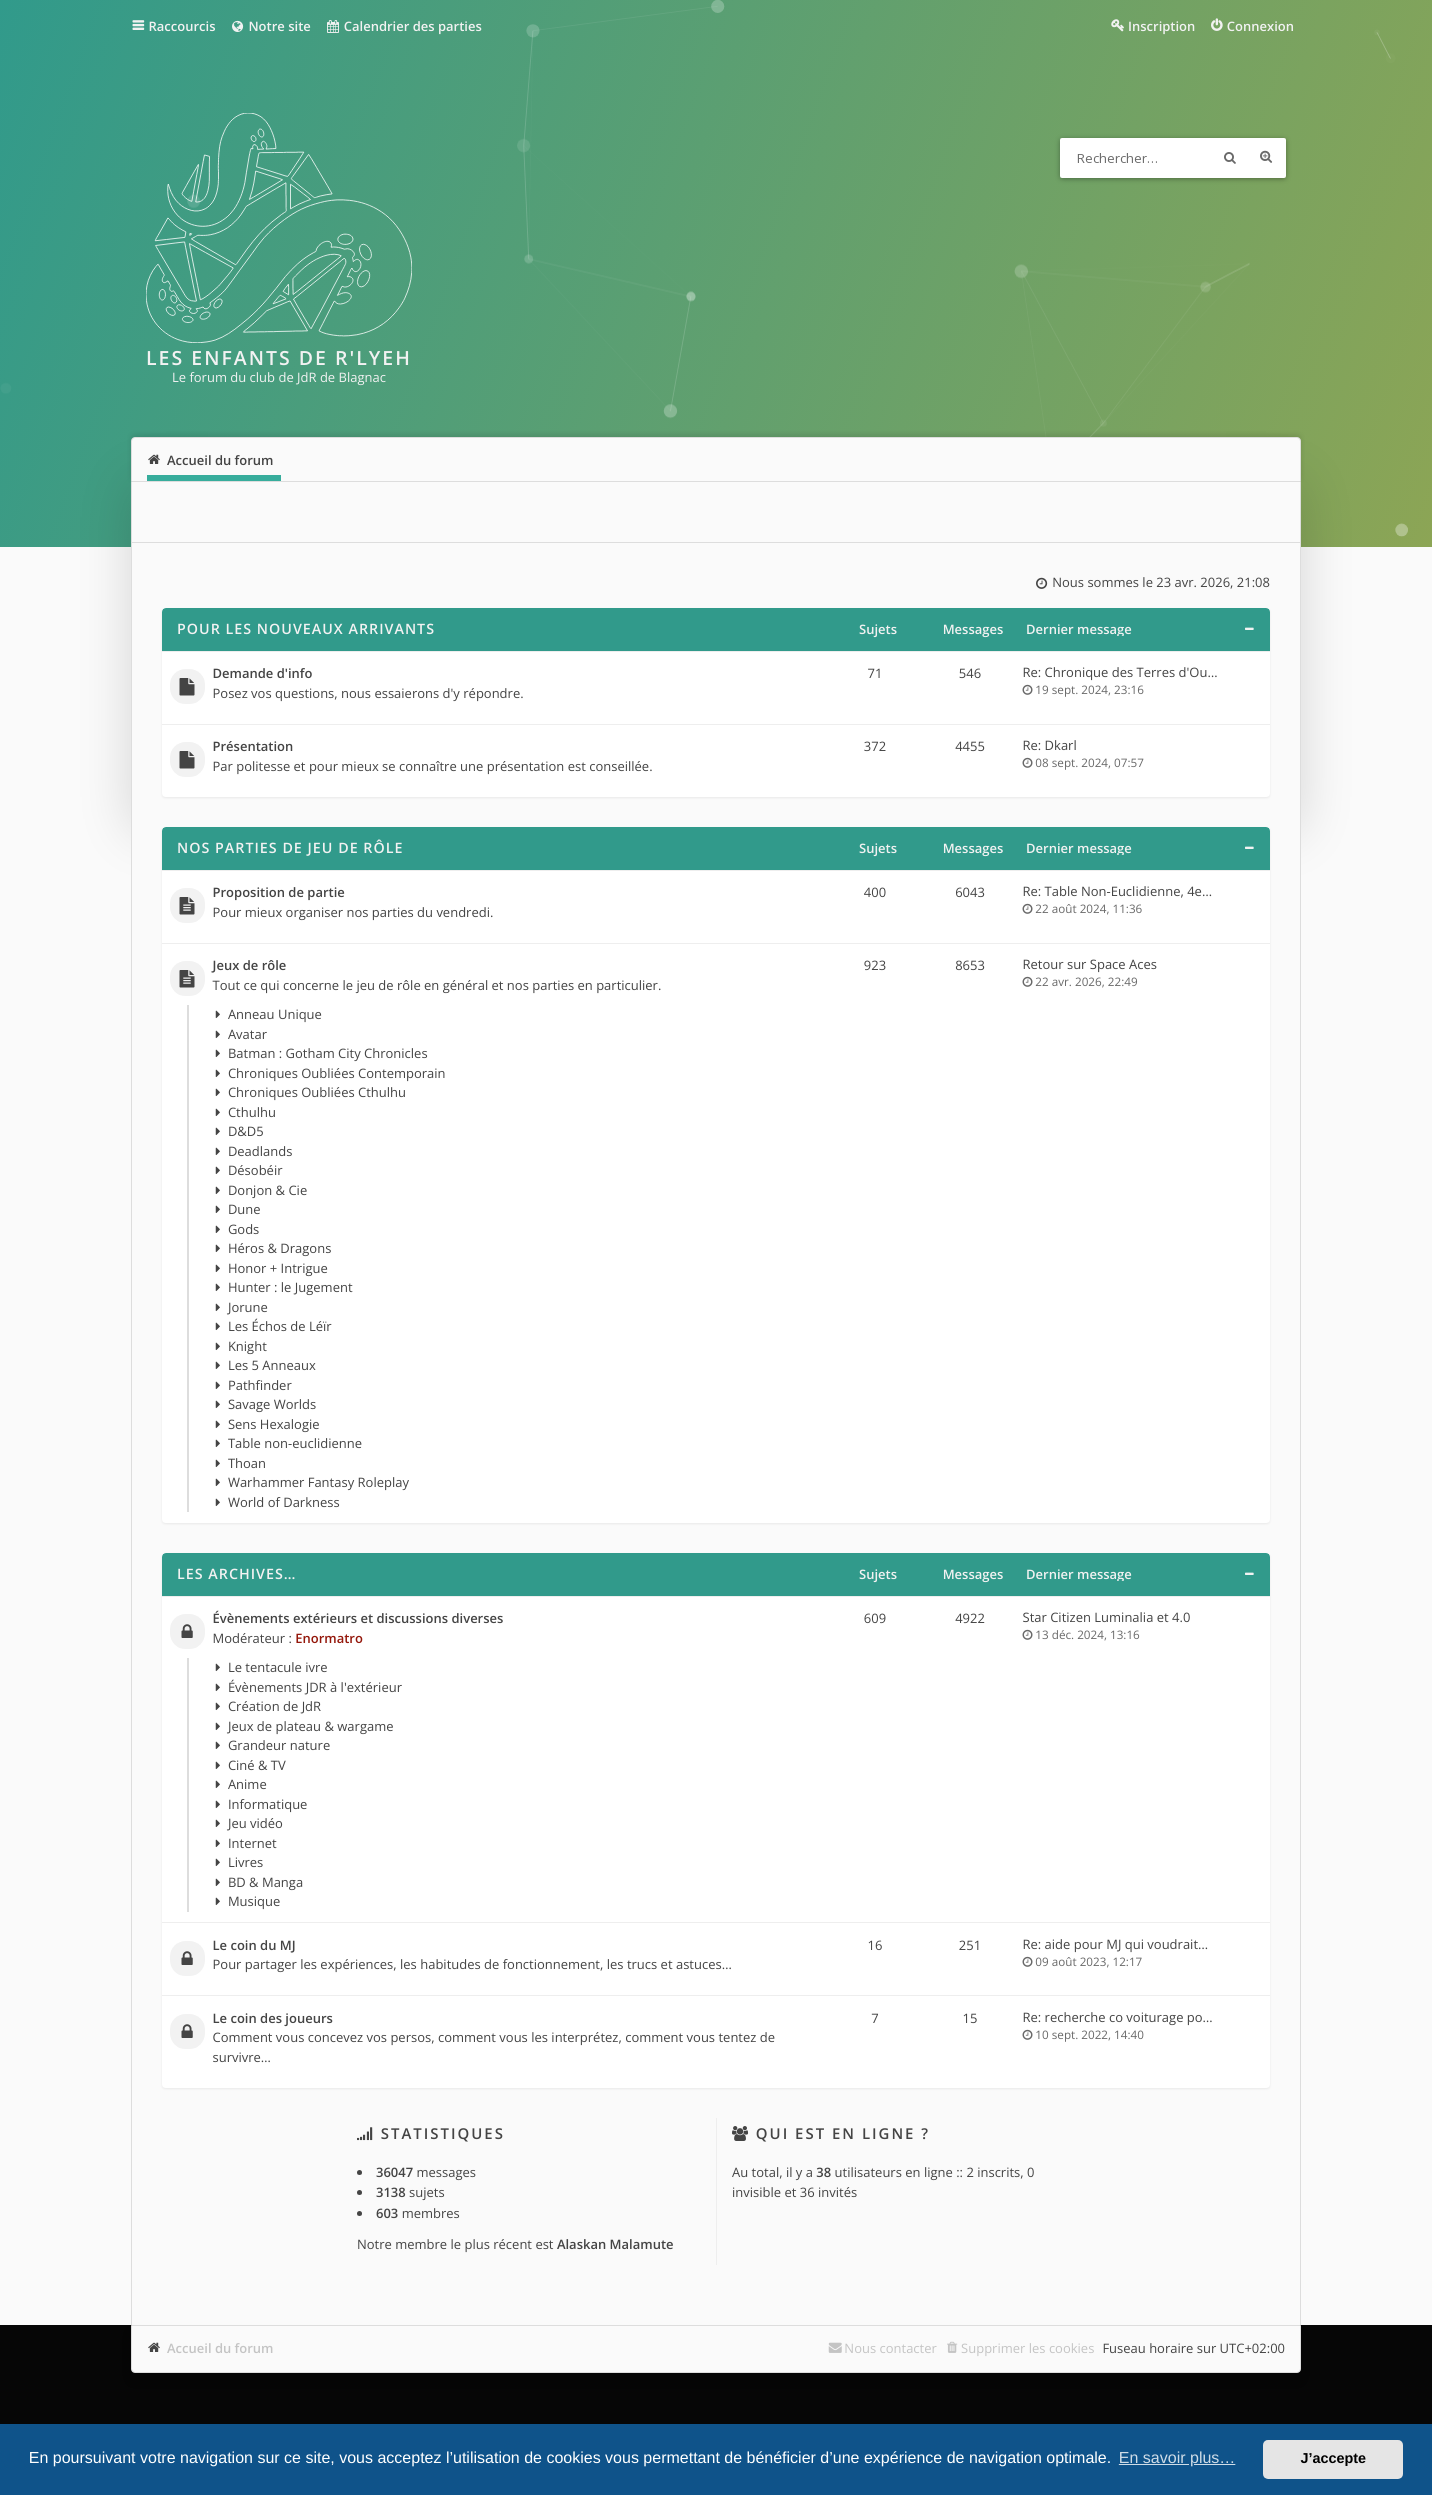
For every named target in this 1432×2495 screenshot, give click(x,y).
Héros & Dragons (279, 1248)
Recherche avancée (1266, 158)
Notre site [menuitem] (269, 26)
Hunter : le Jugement (290, 1287)
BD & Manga (265, 1882)
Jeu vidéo (255, 1823)
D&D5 (246, 1131)
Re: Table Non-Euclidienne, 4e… (1118, 891)
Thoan (247, 1463)
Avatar (247, 1034)
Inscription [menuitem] (1161, 26)
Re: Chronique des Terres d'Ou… (1120, 672)
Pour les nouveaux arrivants (306, 629)
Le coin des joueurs (273, 2019)
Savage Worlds (272, 1404)
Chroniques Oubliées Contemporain (337, 1073)
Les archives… (237, 1574)
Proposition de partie (279, 893)
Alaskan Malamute (615, 2244)
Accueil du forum (220, 2348)
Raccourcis (182, 26)
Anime (247, 1784)
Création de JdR (274, 1706)
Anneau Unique (275, 1014)
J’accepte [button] (1333, 2459)
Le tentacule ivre (278, 1667)
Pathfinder (260, 1385)
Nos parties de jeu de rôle (290, 848)
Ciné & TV (257, 1765)
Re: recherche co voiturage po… (1118, 2017)
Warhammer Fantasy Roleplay (318, 1482)
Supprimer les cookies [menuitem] (1027, 2348)
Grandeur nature (279, 1745)
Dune (244, 1209)
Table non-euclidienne (295, 1443)
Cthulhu (252, 1112)
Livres (245, 1862)
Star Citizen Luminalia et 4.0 (1107, 1617)
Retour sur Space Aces (1090, 964)
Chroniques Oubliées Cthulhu (317, 1092)
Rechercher (1230, 158)
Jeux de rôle (250, 966)
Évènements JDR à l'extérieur (315, 1687)
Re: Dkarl (1050, 745)
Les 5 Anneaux (272, 1365)
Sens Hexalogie (274, 1424)
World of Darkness (284, 1502)
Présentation (253, 747)
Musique (254, 1901)
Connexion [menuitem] (1260, 26)
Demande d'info (263, 674)
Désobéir (255, 1170)
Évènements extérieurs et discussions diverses (358, 1619)
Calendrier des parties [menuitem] (403, 26)
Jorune (248, 1307)
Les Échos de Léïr (280, 1326)
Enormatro (329, 1638)
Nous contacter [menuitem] (890, 2348)
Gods (243, 1229)
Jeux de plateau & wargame (311, 1726)
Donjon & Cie (267, 1190)
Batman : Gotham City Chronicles (328, 1053)
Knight (247, 1346)
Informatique (268, 1804)
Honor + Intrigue (278, 1268)
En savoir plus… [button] (1177, 2458)
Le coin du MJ (254, 1946)
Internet (252, 1843)
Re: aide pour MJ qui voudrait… (1116, 1944)
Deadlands (260, 1151)
